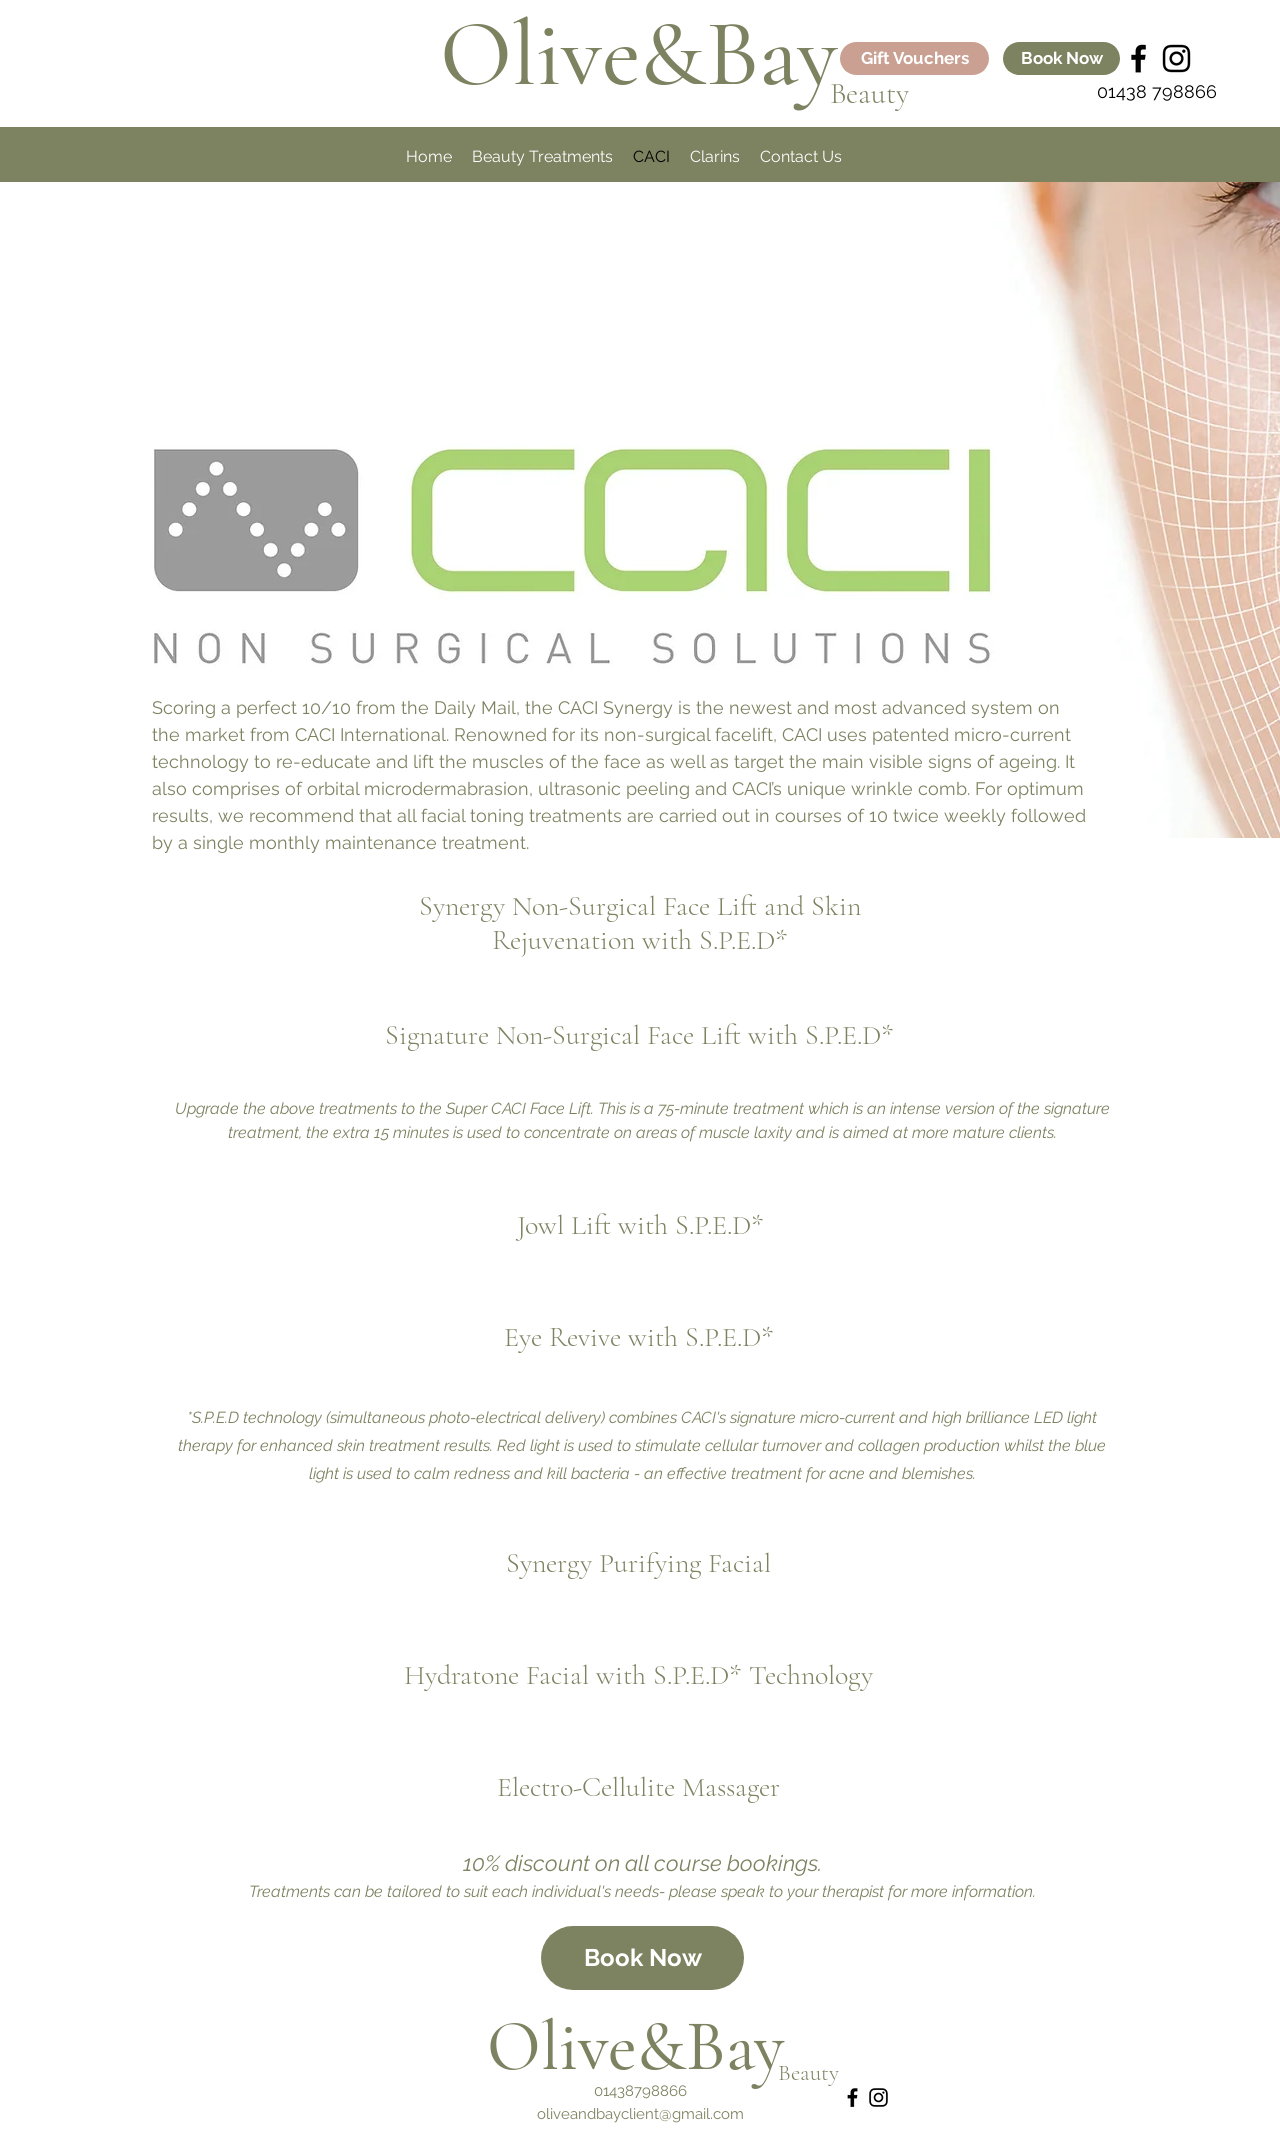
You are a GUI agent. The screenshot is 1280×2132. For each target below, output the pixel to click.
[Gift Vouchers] (914, 58)
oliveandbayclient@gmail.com (640, 2114)
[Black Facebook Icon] (1138, 58)
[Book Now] (1061, 58)
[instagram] (1176, 58)
